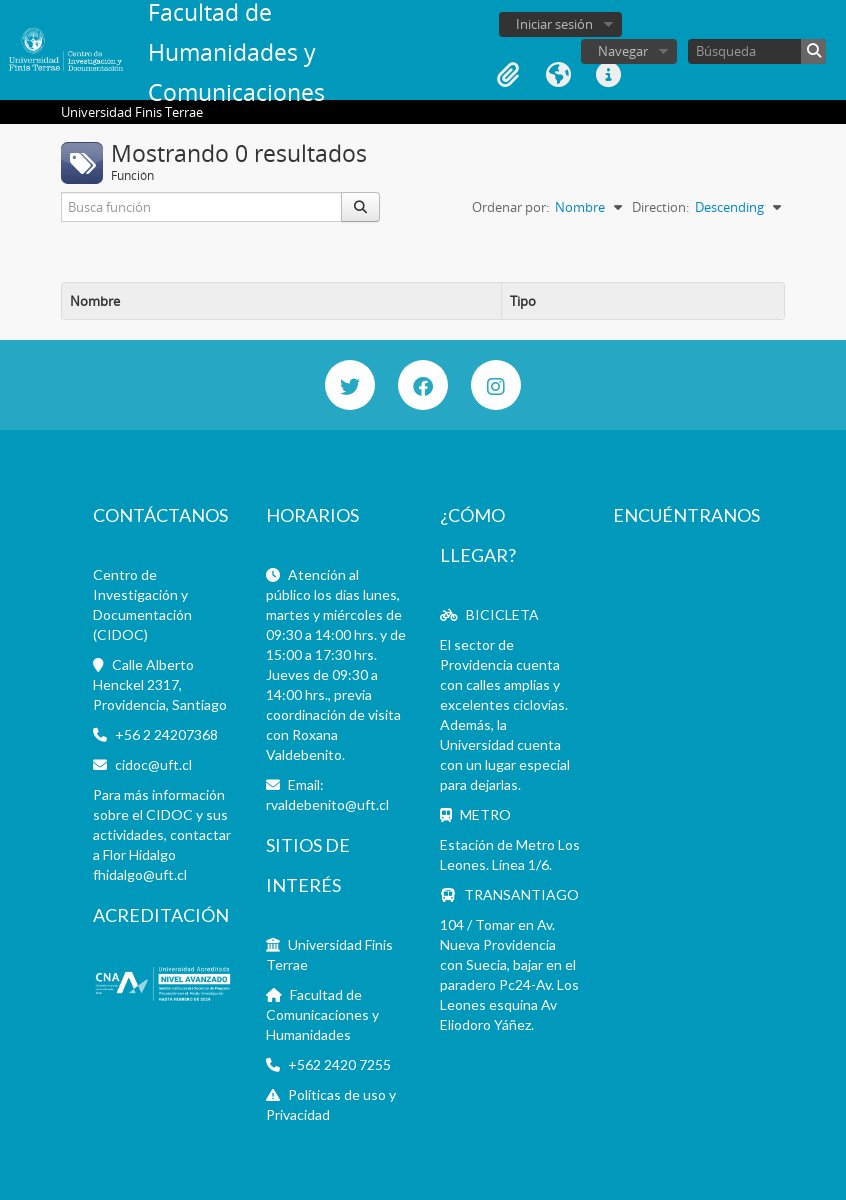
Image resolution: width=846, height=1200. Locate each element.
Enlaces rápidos (608, 75)
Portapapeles (508, 75)
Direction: (660, 207)
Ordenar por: (510, 207)
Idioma (558, 75)
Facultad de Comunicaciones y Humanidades (322, 1014)
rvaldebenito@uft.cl (327, 804)
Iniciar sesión (554, 24)
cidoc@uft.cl (153, 764)
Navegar (623, 51)
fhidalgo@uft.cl (140, 874)
